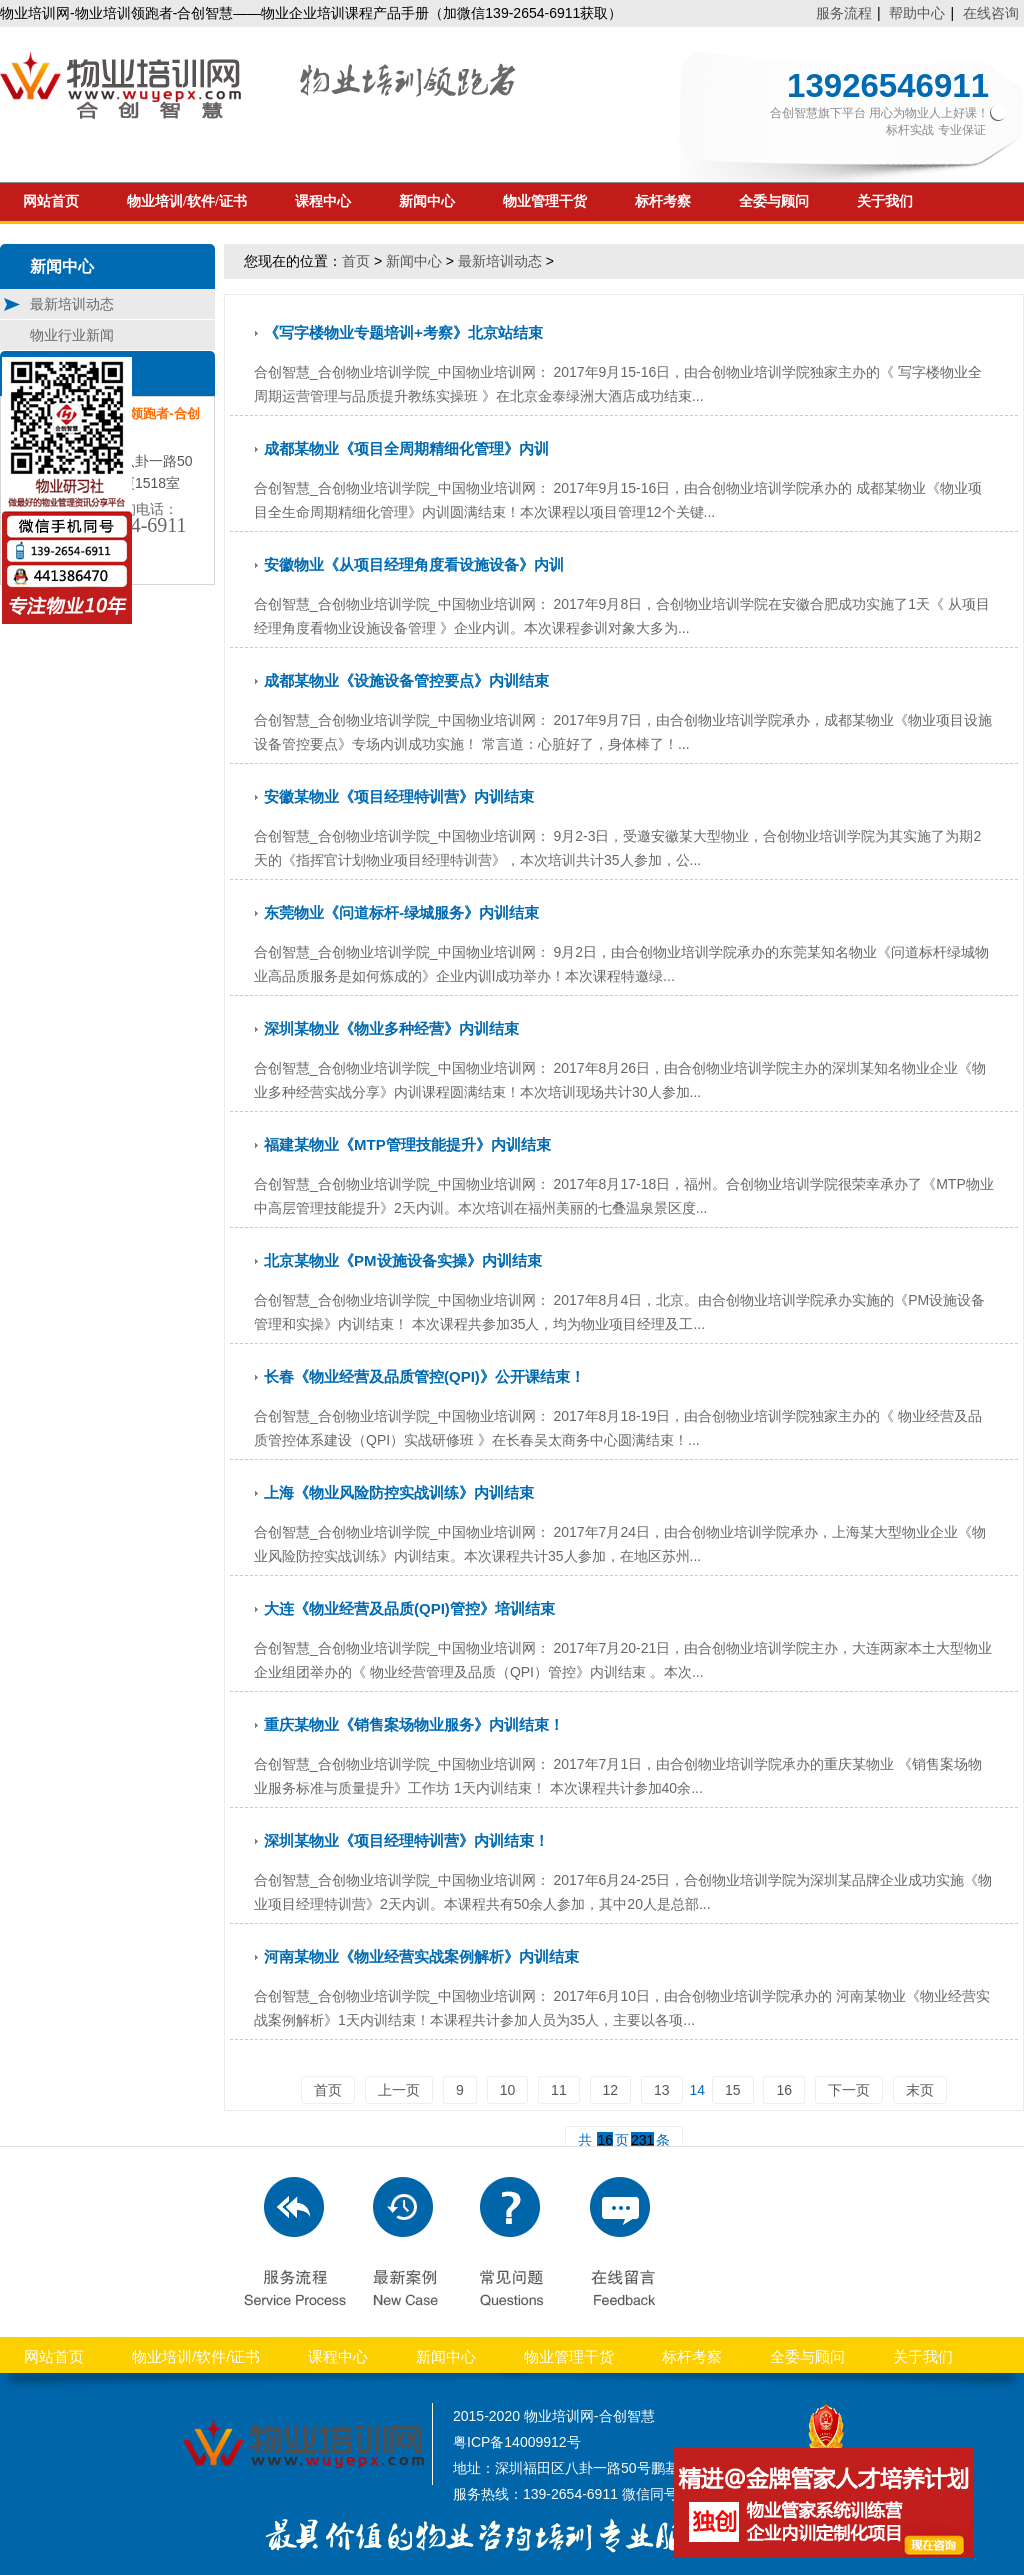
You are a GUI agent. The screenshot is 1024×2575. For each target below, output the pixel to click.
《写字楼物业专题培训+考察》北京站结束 (403, 332)
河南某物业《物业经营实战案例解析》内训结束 (421, 1956)
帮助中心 (917, 13)
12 (611, 2090)
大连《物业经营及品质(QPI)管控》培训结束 (409, 1608)
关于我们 (885, 201)
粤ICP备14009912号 (517, 2442)
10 (508, 2090)
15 (733, 2090)
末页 (920, 2090)
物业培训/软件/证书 (187, 201)
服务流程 (844, 13)
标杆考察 (663, 201)
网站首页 (51, 201)
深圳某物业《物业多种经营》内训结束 (391, 1028)
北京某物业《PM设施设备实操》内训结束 (403, 1260)
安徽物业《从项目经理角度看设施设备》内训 (414, 564)
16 (784, 2090)
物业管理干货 (545, 201)
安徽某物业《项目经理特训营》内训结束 (399, 796)
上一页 (399, 2090)
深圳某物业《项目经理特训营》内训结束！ (406, 1840)
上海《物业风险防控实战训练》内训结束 (399, 1492)
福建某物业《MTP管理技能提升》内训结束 (407, 1144)
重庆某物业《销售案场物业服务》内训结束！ (414, 1724)
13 (662, 2090)
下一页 (849, 2090)
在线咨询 (991, 13)
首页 (356, 261)
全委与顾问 (774, 201)
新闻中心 (427, 201)
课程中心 (323, 201)
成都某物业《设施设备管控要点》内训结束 (406, 680)
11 (559, 2090)
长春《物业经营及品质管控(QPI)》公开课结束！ (424, 1376)
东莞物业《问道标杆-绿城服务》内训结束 (401, 912)
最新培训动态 (500, 261)
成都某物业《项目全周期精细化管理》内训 (406, 448)
